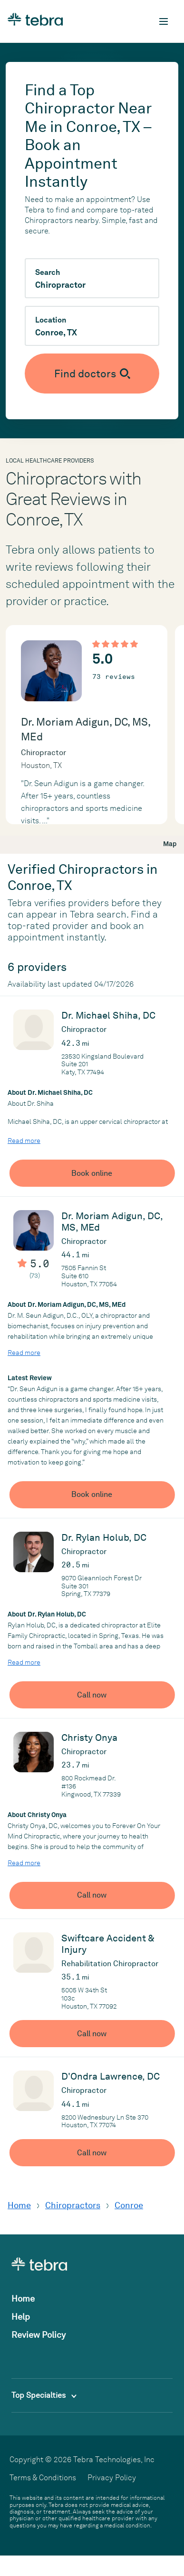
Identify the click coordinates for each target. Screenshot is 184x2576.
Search (47, 272)
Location (50, 320)
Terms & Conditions (43, 2477)
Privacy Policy (111, 2477)
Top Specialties (44, 2395)
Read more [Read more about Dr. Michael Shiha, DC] (24, 1140)
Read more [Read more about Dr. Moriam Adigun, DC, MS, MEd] (24, 1352)
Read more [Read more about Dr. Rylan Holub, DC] (24, 1662)
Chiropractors (72, 2205)
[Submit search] (92, 374)
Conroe (129, 2205)
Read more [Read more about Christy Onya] (24, 1863)
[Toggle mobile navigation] (163, 21)
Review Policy (38, 2335)
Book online (91, 1173)
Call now (92, 1694)
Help (20, 2317)
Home (19, 2205)
